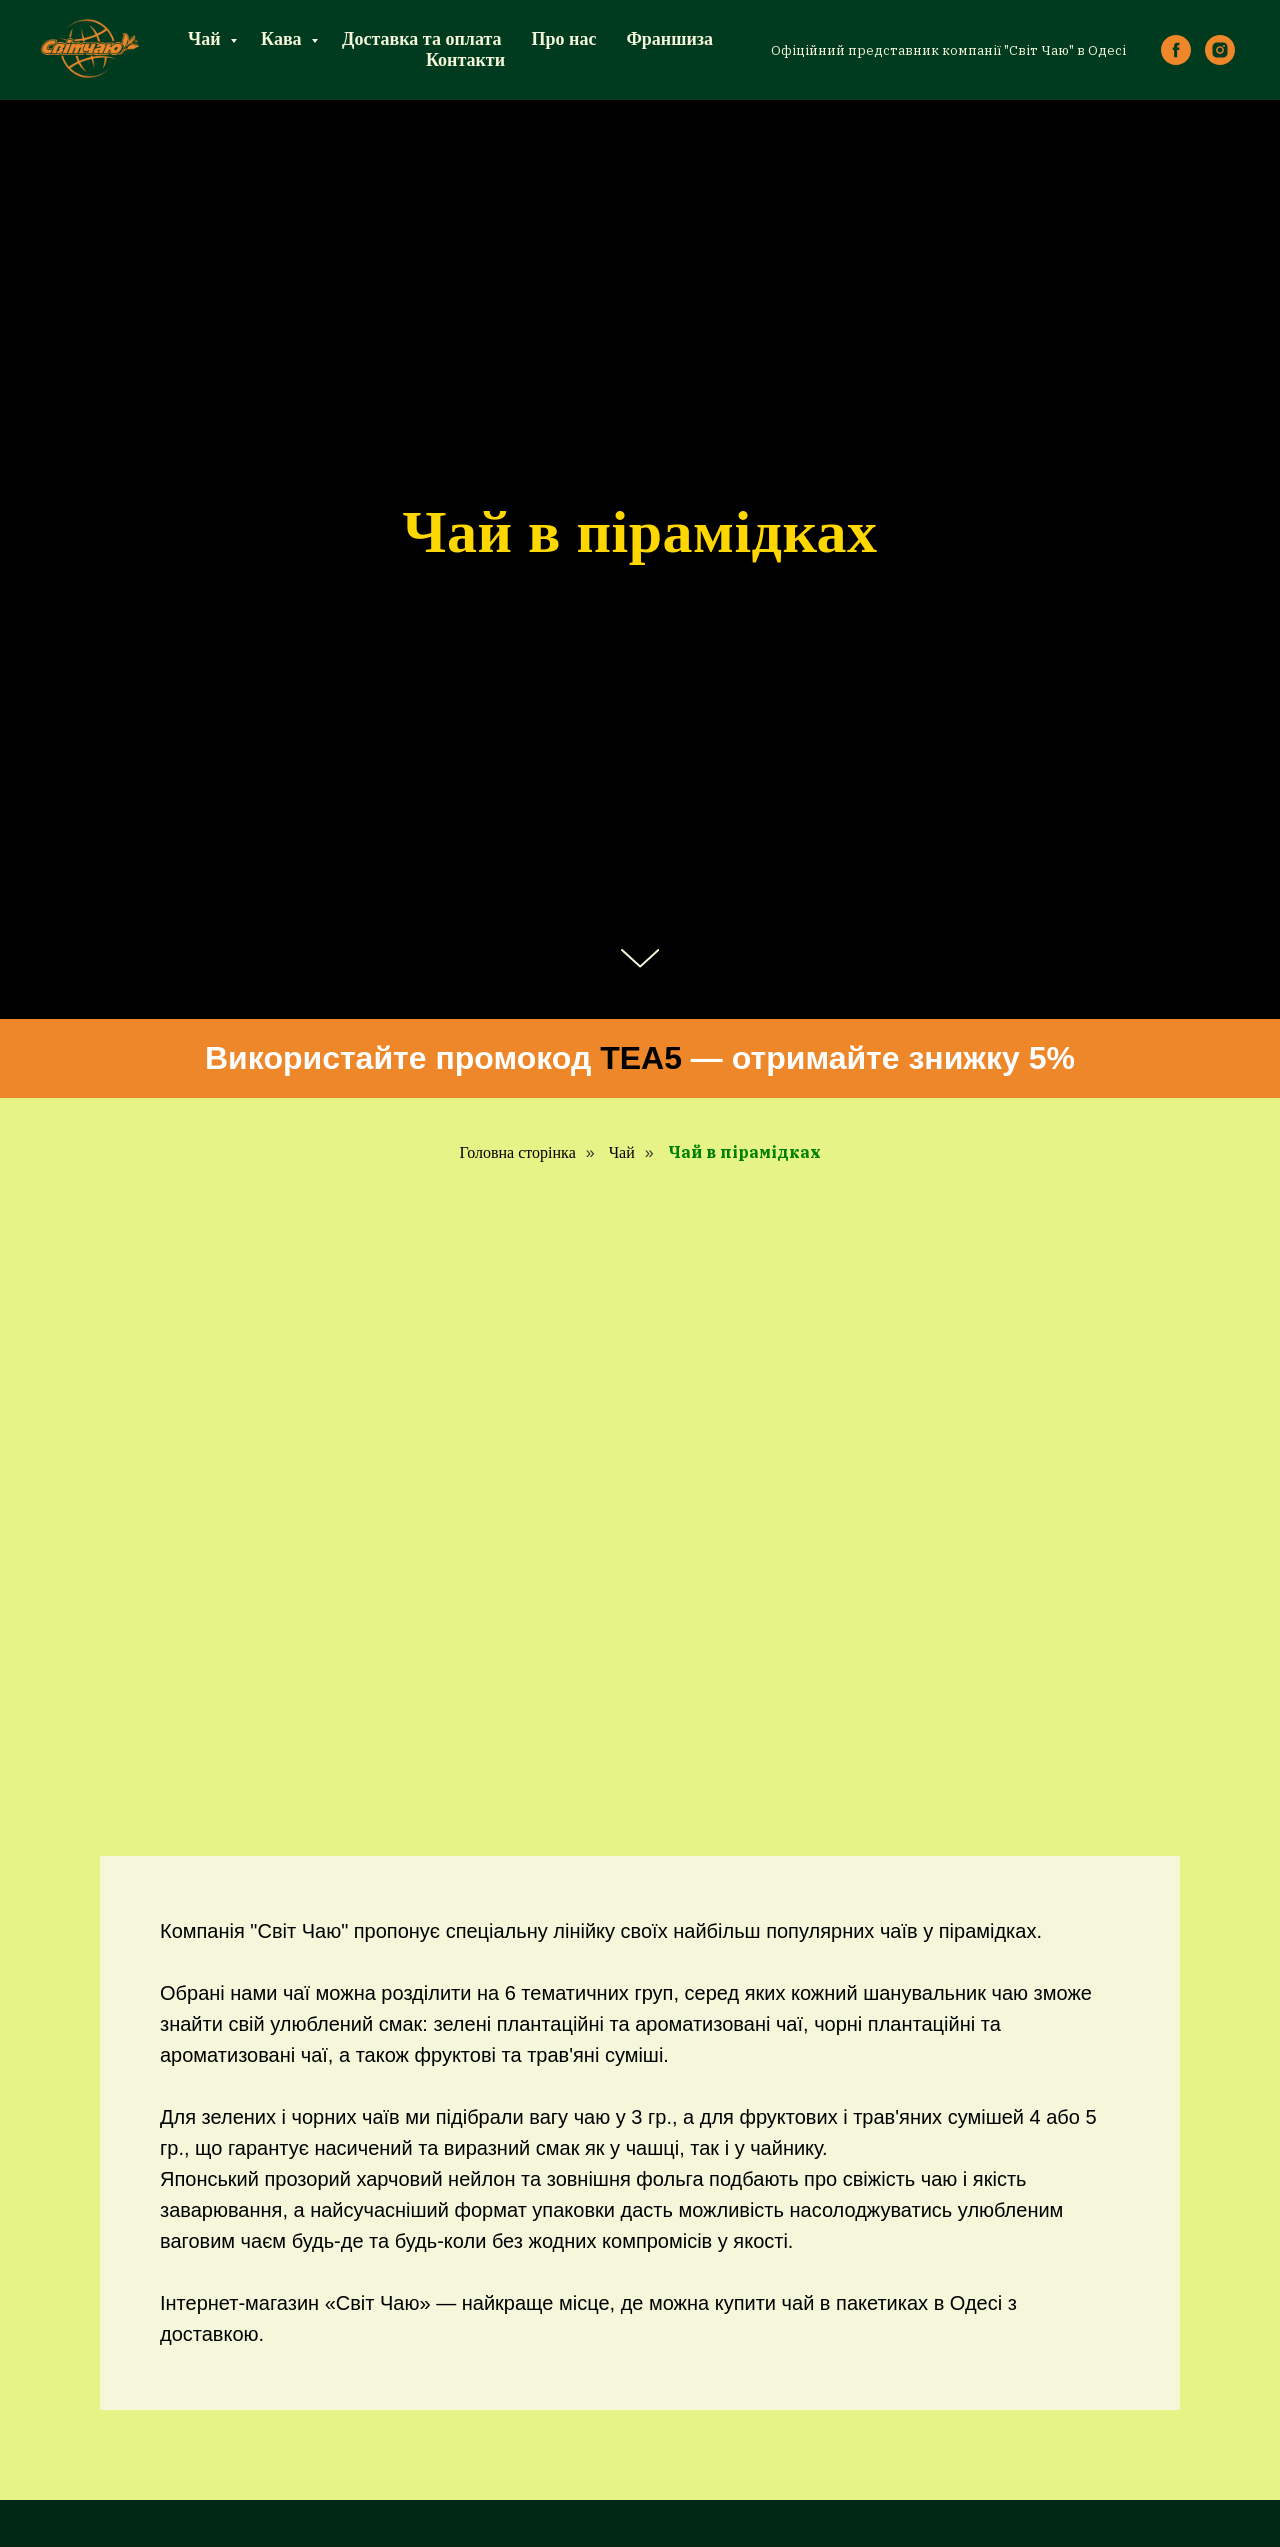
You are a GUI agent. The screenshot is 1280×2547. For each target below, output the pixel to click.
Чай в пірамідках (744, 1152)
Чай (206, 39)
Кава (283, 39)
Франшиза (669, 39)
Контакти (465, 60)
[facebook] (1176, 50)
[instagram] (1220, 50)
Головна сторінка (517, 1152)
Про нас (564, 39)
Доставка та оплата (421, 39)
